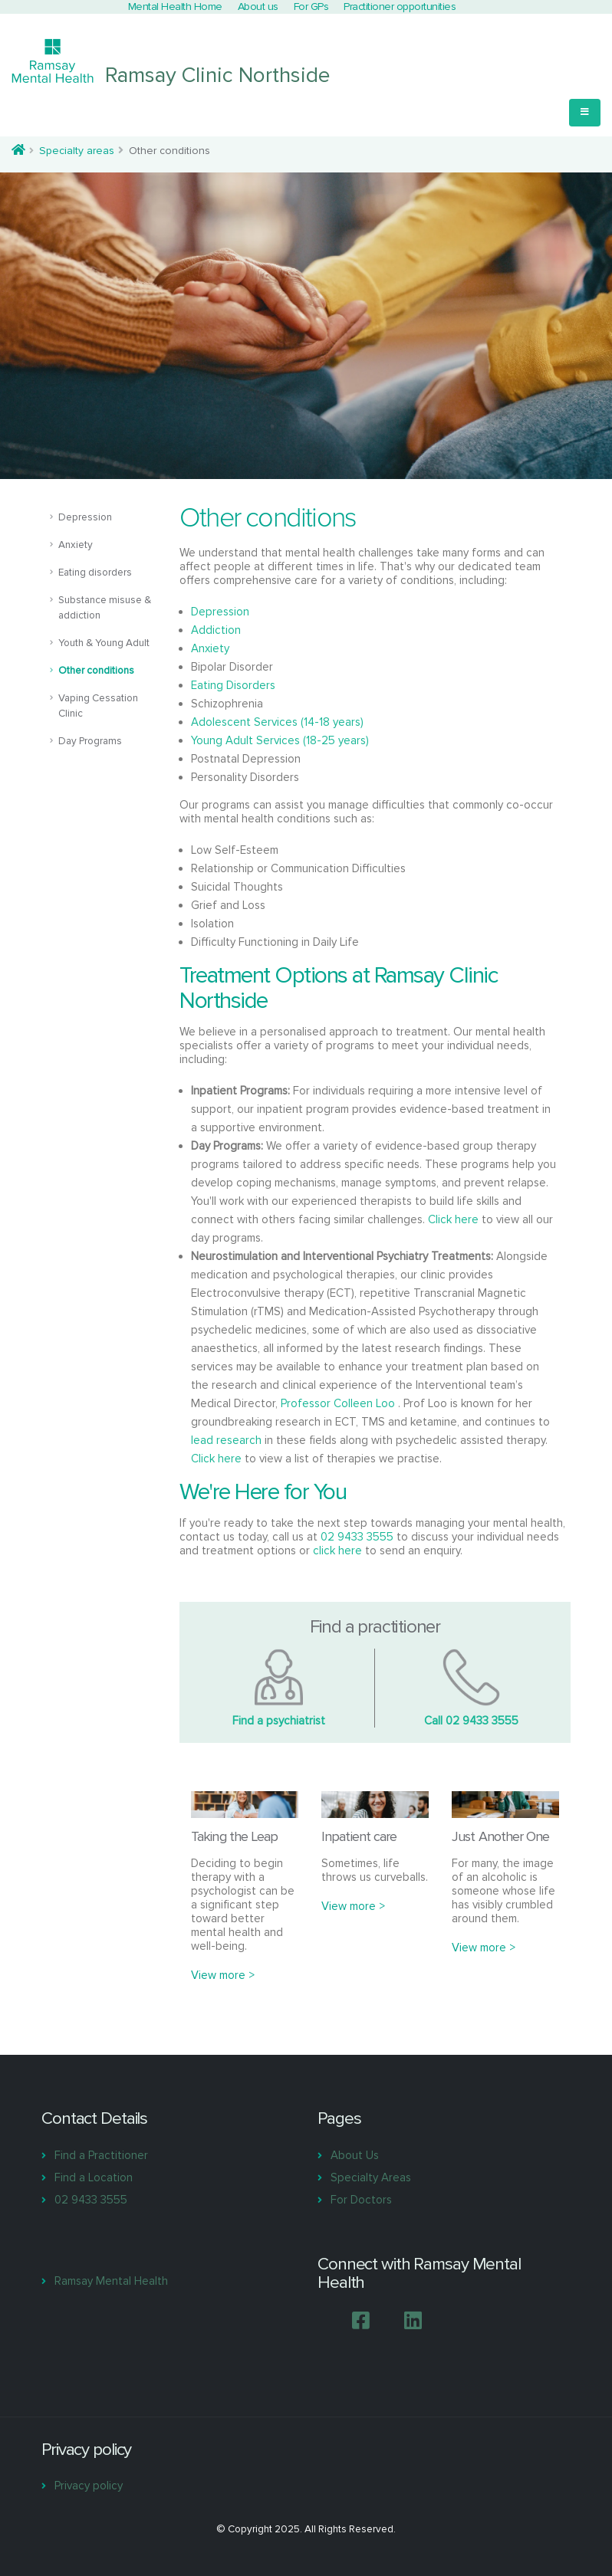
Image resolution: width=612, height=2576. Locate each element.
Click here (453, 1219)
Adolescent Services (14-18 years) (277, 722)
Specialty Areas (371, 2177)
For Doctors (361, 2200)
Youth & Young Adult (104, 643)
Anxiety (75, 545)
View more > (223, 1975)
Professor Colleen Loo (339, 1403)
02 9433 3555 (357, 1537)
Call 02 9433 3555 (471, 1721)
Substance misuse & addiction (104, 608)
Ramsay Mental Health (111, 2281)
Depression (85, 517)
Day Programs (90, 741)
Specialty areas (76, 150)
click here (337, 1550)
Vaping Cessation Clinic (98, 706)
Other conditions (96, 671)
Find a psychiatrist (278, 1721)
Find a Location (93, 2177)
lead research (226, 1440)
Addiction (216, 630)
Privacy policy (88, 2485)
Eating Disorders (233, 685)
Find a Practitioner (101, 2155)
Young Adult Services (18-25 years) (280, 740)
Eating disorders (95, 572)
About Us (355, 2155)
